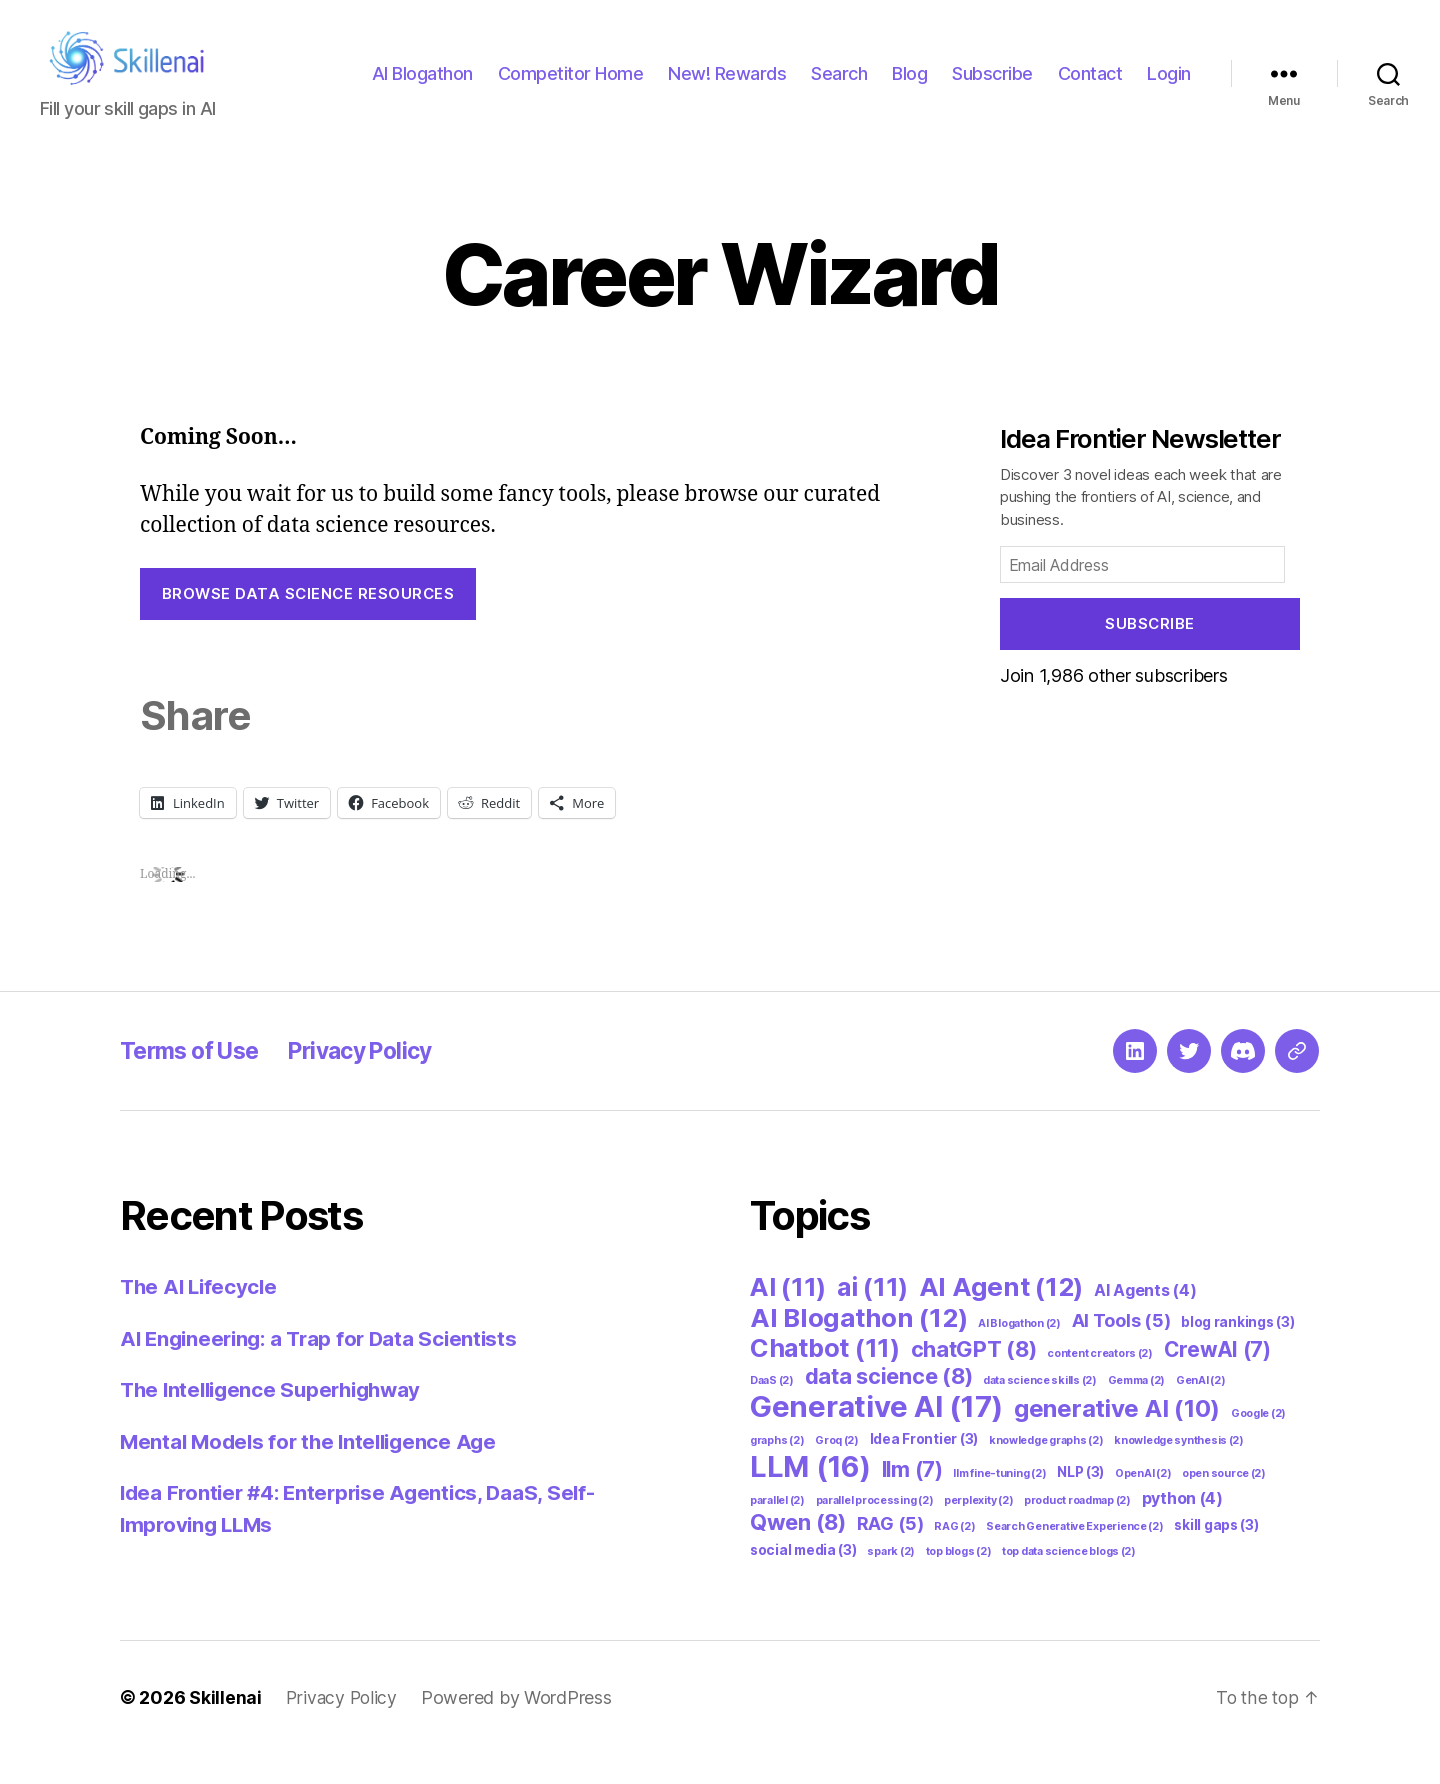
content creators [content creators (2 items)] (1100, 1383)
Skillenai (225, 1727)
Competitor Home (571, 88)
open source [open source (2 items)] (1224, 1503)
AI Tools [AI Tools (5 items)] (1121, 1350)
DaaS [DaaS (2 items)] (772, 1410)
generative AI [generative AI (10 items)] (1117, 1438)
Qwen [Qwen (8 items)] (798, 1552)
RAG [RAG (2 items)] (954, 1556)
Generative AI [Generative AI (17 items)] (876, 1436)
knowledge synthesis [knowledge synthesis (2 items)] (1179, 1470)
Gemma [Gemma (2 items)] (1137, 1410)
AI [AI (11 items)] (788, 1317)
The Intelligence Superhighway (277, 1419)
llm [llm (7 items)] (912, 1499)
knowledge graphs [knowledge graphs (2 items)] (1046, 1470)
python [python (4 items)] (1182, 1528)
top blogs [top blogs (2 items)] (959, 1581)
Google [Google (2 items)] (1258, 1443)
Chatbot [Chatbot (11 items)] (825, 1378)
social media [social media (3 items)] (803, 1580)
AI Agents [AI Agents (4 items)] (1145, 1320)
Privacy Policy (378, 1080)
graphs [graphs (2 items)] (777, 1470)
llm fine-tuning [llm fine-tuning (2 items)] (999, 1503)
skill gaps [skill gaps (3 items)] (1216, 1555)
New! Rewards (727, 88)
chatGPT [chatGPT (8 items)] (974, 1379)
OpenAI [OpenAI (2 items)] (1143, 1503)
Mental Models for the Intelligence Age (314, 1471)
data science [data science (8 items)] (889, 1406)
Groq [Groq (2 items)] (837, 1470)
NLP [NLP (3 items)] (1080, 1502)
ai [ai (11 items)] (872, 1317)
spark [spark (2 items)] (891, 1581)
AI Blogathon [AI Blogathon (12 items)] (858, 1347)
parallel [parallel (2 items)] (777, 1530)
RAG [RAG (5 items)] (890, 1553)
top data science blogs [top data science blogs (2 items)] (1069, 1581)
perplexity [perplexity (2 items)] (978, 1530)
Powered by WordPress (519, 1727)
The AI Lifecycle (201, 1316)
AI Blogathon (422, 88)
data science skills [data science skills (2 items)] (1040, 1410)
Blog (909, 88)
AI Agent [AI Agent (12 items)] (1001, 1316)
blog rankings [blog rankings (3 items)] (1237, 1352)
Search (839, 88)
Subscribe (992, 88)
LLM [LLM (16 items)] (810, 1496)
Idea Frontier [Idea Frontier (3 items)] (924, 1469)
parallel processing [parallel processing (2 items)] (875, 1530)
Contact (1090, 88)
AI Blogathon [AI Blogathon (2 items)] (1019, 1353)
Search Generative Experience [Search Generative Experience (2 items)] (1074, 1556)
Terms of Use (195, 1080)
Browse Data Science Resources (308, 623)
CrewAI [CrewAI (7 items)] (1217, 1379)
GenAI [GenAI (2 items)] (1201, 1410)
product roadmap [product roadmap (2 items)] (1077, 1530)
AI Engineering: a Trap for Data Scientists (325, 1368)
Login (1169, 88)
